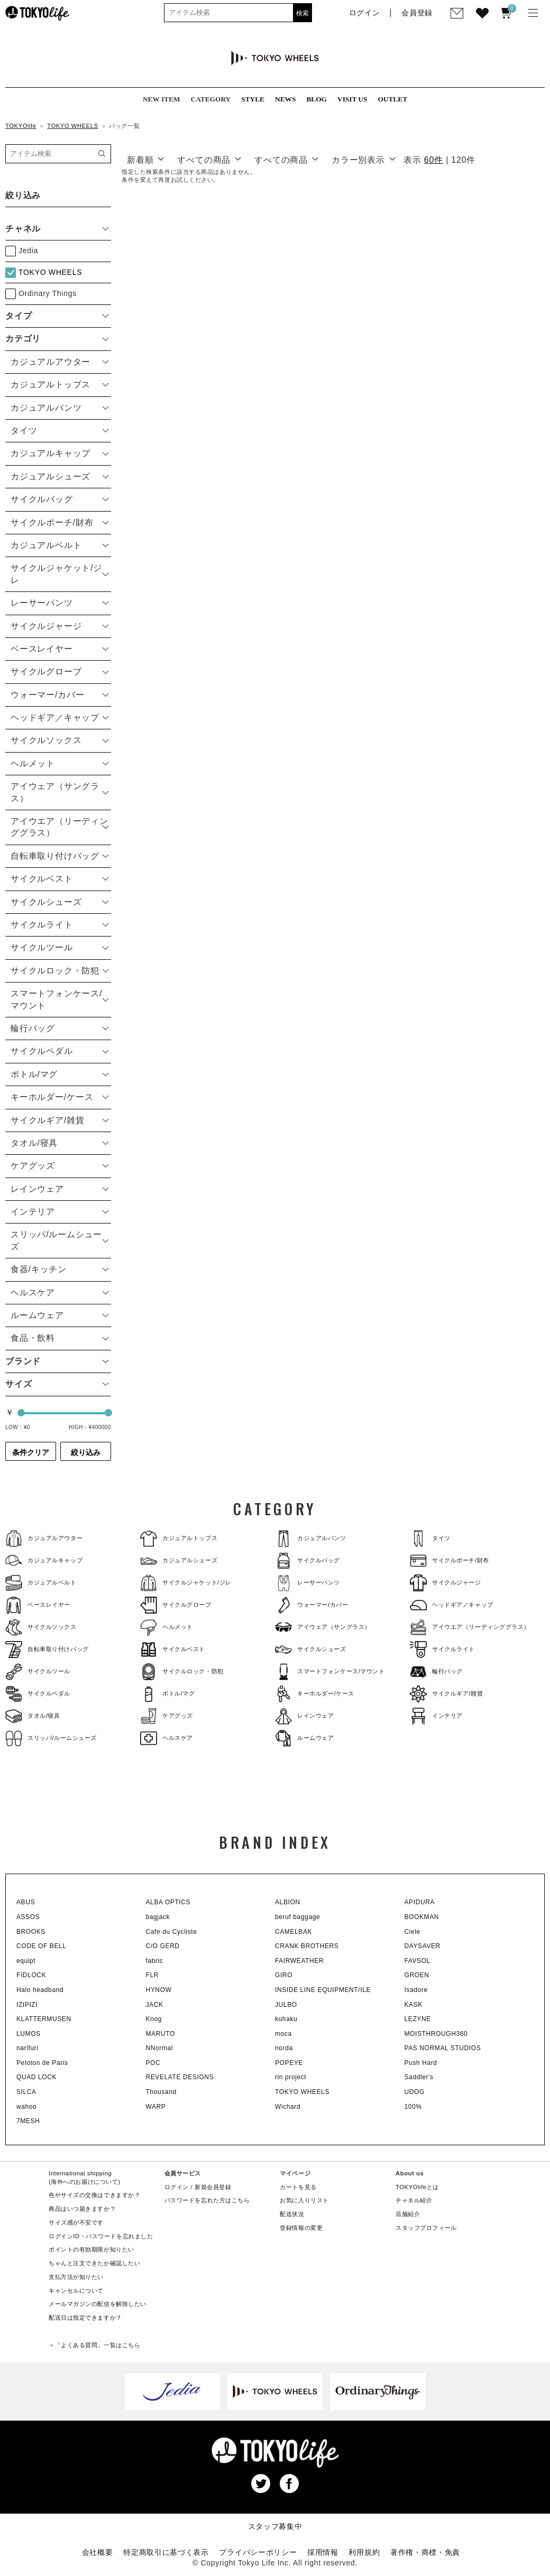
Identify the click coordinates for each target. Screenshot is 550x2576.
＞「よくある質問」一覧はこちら (94, 2345)
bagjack (158, 1917)
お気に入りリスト (304, 2200)
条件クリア (30, 1452)
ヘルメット (166, 1627)
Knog (154, 2019)
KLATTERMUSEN (43, 2019)
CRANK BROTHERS (306, 1946)
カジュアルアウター (43, 1538)
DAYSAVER (423, 1946)
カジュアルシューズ (178, 1560)
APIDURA (420, 1902)
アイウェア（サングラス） (323, 1627)
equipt (25, 1961)
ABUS (25, 1902)
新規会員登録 (213, 2187)
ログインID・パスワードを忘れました (101, 2236)
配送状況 (292, 2214)
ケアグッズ (166, 1716)
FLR (152, 1975)
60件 (433, 159)
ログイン (176, 2187)
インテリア (436, 1716)
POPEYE (289, 2063)
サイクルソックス (41, 1627)
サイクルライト (442, 1649)
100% (413, 2106)
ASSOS (28, 1917)
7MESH (28, 2121)
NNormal (159, 2048)
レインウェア (304, 1716)
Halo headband (39, 1990)
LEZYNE (418, 2019)
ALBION (287, 1902)
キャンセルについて (76, 2290)
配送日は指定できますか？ (85, 2317)
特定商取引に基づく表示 (166, 2552)
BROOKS (30, 1931)
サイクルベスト (172, 1649)
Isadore (416, 1990)
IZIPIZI (27, 2004)
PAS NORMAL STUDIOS (443, 2048)
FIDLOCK (31, 1975)
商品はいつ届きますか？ (82, 2209)
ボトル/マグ (167, 1693)
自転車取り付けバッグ (47, 1649)
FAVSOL (417, 1961)
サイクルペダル (37, 1693)
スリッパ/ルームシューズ (51, 1738)
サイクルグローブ (176, 1605)
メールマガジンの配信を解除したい (97, 2304)
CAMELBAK (293, 1931)
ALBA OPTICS (168, 1902)
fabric (154, 1961)
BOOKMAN (422, 1917)
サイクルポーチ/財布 (449, 1560)
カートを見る (298, 2187)
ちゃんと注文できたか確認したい (94, 2263)
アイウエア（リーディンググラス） (470, 1627)
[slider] (21, 1412)
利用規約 (364, 2552)
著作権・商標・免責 (425, 2552)
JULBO (286, 2004)
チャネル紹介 (414, 2200)
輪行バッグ (436, 1671)
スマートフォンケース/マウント (330, 1671)
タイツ (430, 1538)
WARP (156, 2106)
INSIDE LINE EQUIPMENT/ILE (323, 1990)
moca (283, 2033)
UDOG (415, 2092)
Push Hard (421, 2063)
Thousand (161, 2092)
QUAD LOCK (36, 2077)
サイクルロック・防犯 (182, 1671)
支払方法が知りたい (76, 2277)
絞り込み (85, 1452)
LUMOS (28, 2033)
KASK (414, 2004)
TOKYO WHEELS (72, 126)
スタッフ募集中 (275, 2526)
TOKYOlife (20, 126)
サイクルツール (37, 1671)
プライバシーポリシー (258, 2552)
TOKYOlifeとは (417, 2187)
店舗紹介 (408, 2214)
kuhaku (286, 2019)
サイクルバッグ (307, 1560)
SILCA (26, 2092)
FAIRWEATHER (299, 1961)
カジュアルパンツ (310, 1538)
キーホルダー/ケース (314, 1693)
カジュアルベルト (41, 1582)
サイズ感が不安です (76, 2222)
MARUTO (160, 2033)
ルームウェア (304, 1738)
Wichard (287, 2106)
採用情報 (322, 2552)
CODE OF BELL (41, 1946)
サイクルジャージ (445, 1582)
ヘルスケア (166, 1738)
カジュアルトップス (178, 1538)
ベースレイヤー (37, 1605)
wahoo (26, 2106)
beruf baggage (297, 1917)
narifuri (27, 2048)
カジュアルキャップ (43, 1560)
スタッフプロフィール (426, 2228)
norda (284, 2048)
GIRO (283, 1975)
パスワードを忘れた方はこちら (207, 2200)
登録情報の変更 (301, 2228)
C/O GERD (163, 1946)
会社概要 (97, 2552)
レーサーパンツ (307, 1582)
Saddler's (419, 2077)
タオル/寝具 (32, 1716)
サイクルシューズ (310, 1649)
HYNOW (159, 1990)
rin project (290, 2077)
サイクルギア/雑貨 (446, 1693)
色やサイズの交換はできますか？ (94, 2195)
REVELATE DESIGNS (180, 2077)
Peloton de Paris (42, 2063)
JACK (154, 2004)
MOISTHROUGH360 (436, 2033)
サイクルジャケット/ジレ (186, 1582)
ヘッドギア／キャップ (451, 1605)
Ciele (412, 1931)
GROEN (417, 1975)
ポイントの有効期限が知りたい (91, 2249)
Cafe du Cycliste (171, 1931)
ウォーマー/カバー (311, 1605)
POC (153, 2063)
